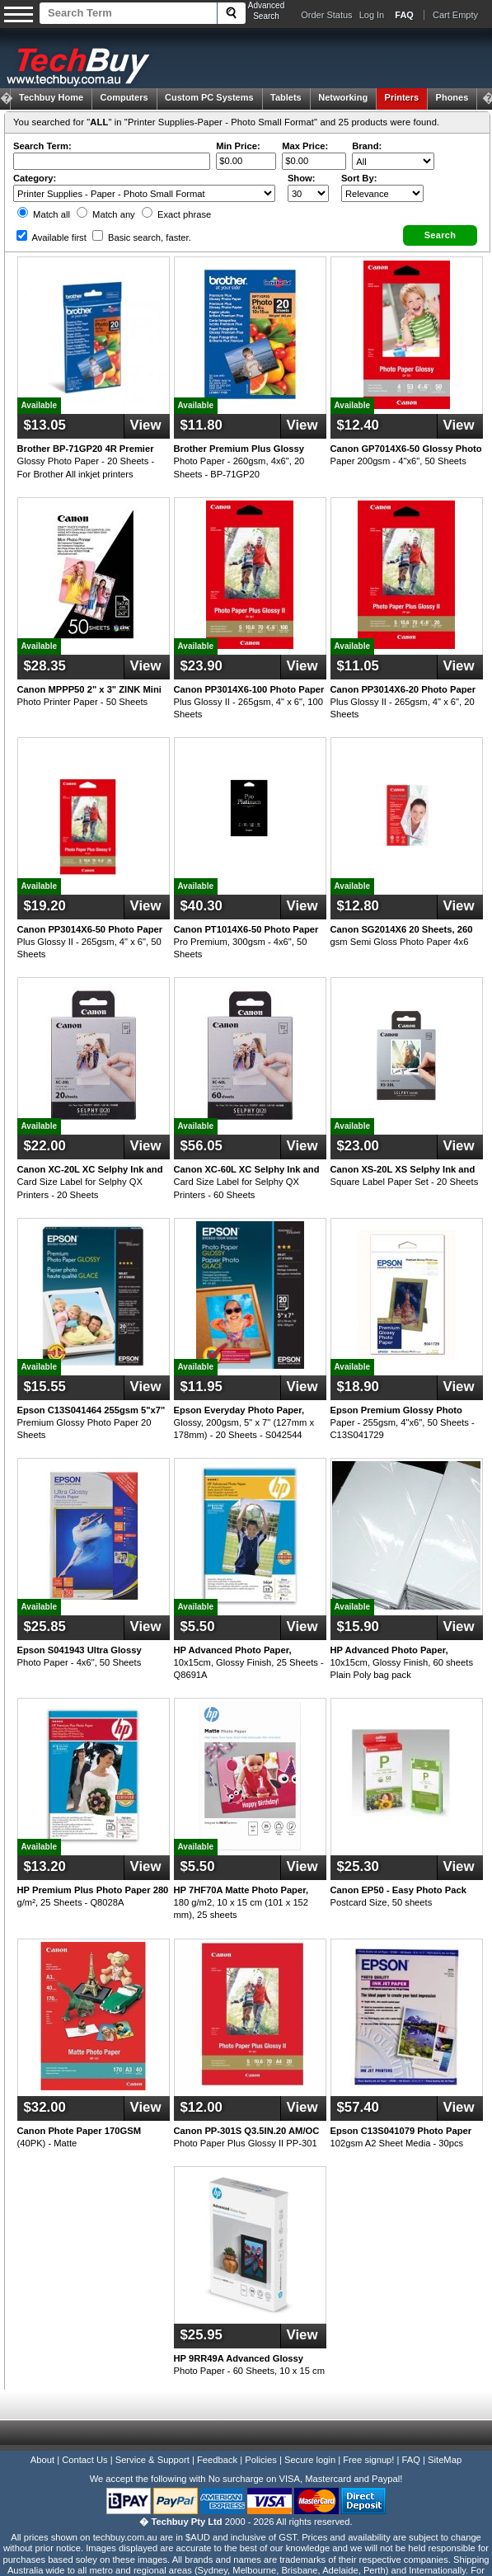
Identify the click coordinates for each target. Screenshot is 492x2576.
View (146, 425)
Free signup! (368, 2460)
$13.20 (45, 1866)
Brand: (367, 146)
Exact (176, 214)
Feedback (217, 2460)
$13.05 (45, 425)
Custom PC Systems (209, 97)
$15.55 (45, 1386)
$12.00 (201, 2107)
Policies (261, 2460)
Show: (302, 178)
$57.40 (358, 2107)
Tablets (286, 97)
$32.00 (45, 2107)
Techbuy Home (51, 97)
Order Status (326, 15)
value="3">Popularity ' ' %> (382, 193)
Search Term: (42, 146)
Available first (51, 237)
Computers (124, 97)
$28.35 (45, 666)
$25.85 (45, 1626)
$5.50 (197, 1626)
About (42, 2460)
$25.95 (201, 2335)
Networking (343, 97)
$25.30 (358, 1866)
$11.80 (201, 425)
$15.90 (358, 1626)
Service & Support (152, 2460)
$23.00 (358, 1146)
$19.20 (45, 906)
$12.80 (358, 906)
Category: (34, 178)
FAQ (411, 2460)
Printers (402, 97)
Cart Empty (455, 15)
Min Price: (238, 146)
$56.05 (201, 1146)
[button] (440, 235)
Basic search (141, 237)
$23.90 (201, 666)
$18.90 (358, 1386)
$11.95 (201, 1386)
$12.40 (358, 425)
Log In (372, 15)
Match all (43, 214)
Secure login (309, 2460)
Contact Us (84, 2460)
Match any (106, 214)
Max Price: (305, 146)
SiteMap (445, 2460)
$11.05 (358, 666)
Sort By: (359, 178)
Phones (452, 97)
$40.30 (201, 906)
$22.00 (45, 1146)
